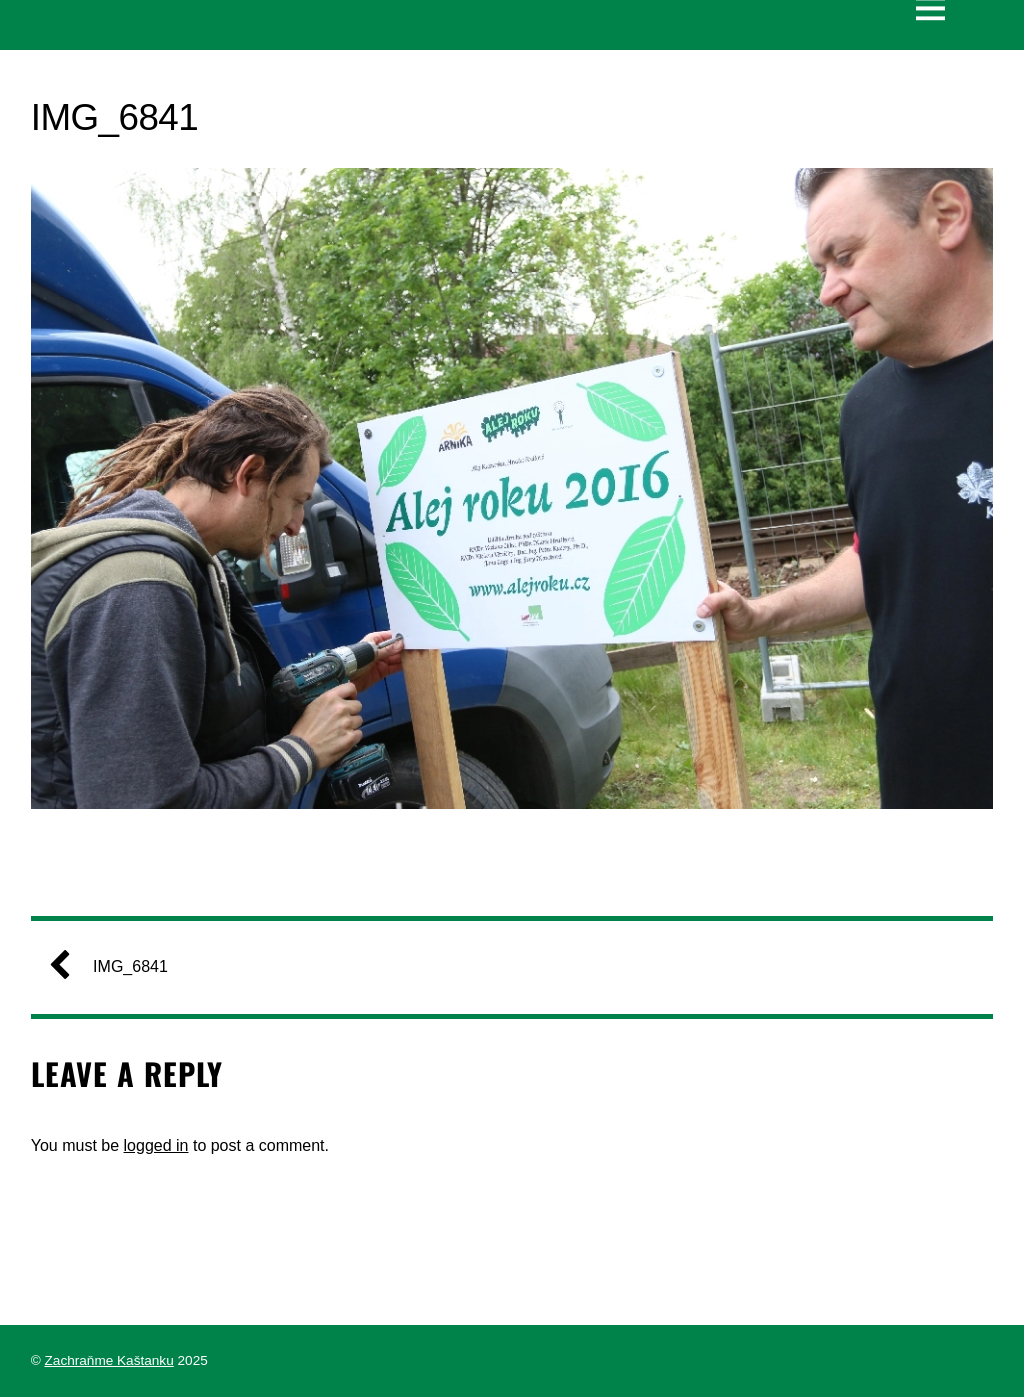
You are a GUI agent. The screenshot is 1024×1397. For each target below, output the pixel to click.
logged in (156, 1145)
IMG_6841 (116, 966)
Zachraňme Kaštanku (109, 1360)
